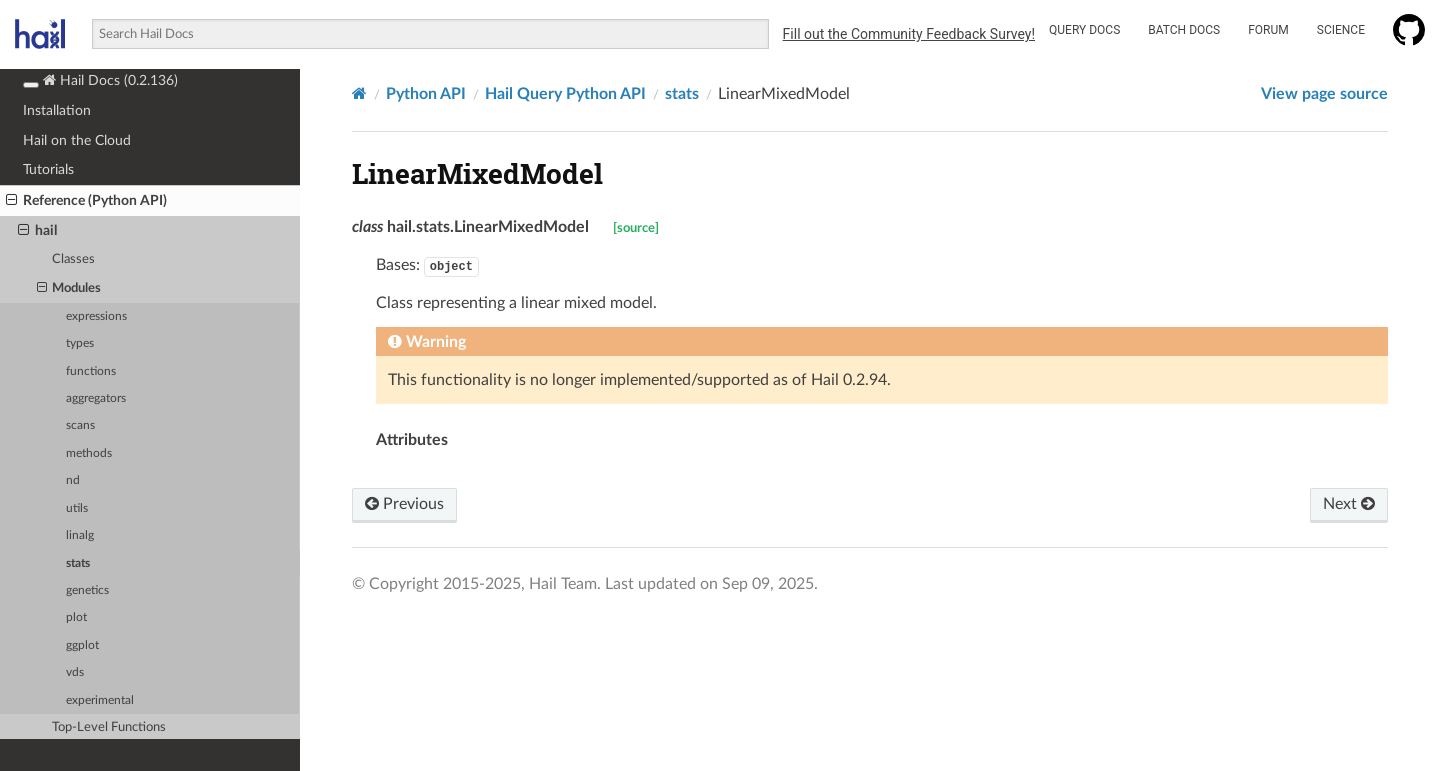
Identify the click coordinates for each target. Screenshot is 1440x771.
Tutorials (48, 169)
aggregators (96, 398)
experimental (100, 700)
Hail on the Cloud (77, 140)
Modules (69, 289)
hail (37, 231)
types (80, 343)
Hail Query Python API (565, 94)
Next (1349, 504)
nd (73, 480)
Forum (1268, 30)
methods (89, 453)
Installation (57, 110)
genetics (87, 590)
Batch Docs (1184, 30)
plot (76, 617)
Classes (73, 259)
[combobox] (430, 34)
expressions (96, 316)
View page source (1324, 94)
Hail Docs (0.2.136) (100, 80)
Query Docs (1084, 30)
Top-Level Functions (109, 727)
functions (91, 371)
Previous (404, 504)
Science (1341, 30)
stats (78, 563)
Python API (426, 94)
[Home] (359, 93)
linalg (80, 535)
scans (80, 425)
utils (77, 508)
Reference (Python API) (86, 201)
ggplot (82, 645)
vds (75, 672)
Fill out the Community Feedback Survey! (909, 34)
